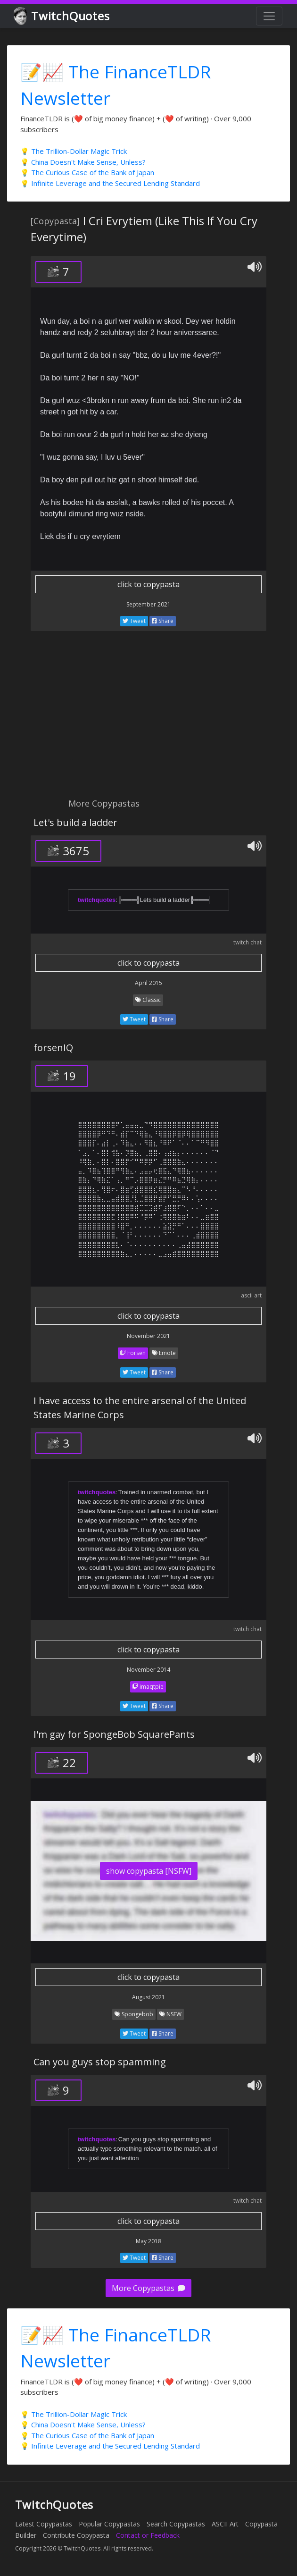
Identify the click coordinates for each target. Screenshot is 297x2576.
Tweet (134, 621)
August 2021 (148, 1997)
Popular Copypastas (109, 2523)
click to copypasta (148, 584)
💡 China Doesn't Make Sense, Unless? (83, 162)
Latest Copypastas (43, 2523)
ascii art (251, 1295)
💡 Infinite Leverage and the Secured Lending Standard (110, 183)
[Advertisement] (148, 720)
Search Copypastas (176, 2523)
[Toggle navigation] (269, 16)
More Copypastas (148, 2288)
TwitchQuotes (62, 16)
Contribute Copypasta (76, 2535)
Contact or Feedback (148, 2535)
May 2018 (148, 2241)
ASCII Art (225, 2523)
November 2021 (148, 1336)
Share (162, 621)
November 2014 (148, 1670)
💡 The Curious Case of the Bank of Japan (87, 172)
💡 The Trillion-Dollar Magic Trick (73, 151)
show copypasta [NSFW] (148, 1871)
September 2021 (148, 604)
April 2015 (148, 983)
